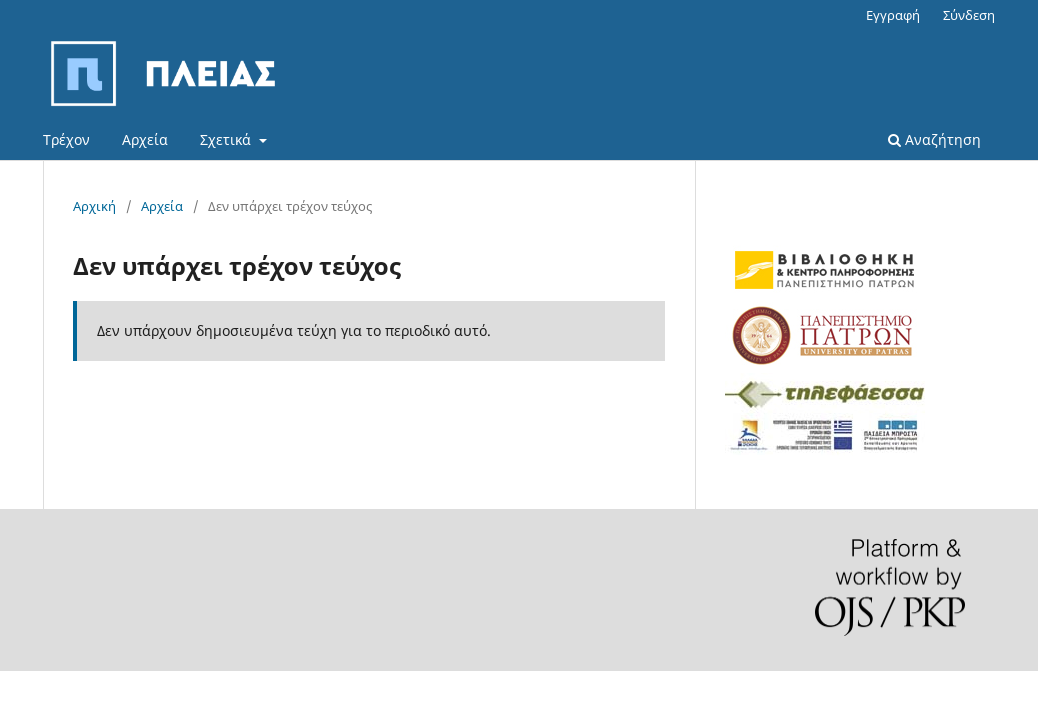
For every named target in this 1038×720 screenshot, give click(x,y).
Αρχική (94, 206)
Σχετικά (227, 139)
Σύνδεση (969, 15)
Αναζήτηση (934, 139)
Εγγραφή (893, 15)
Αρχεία (145, 139)
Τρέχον (66, 139)
